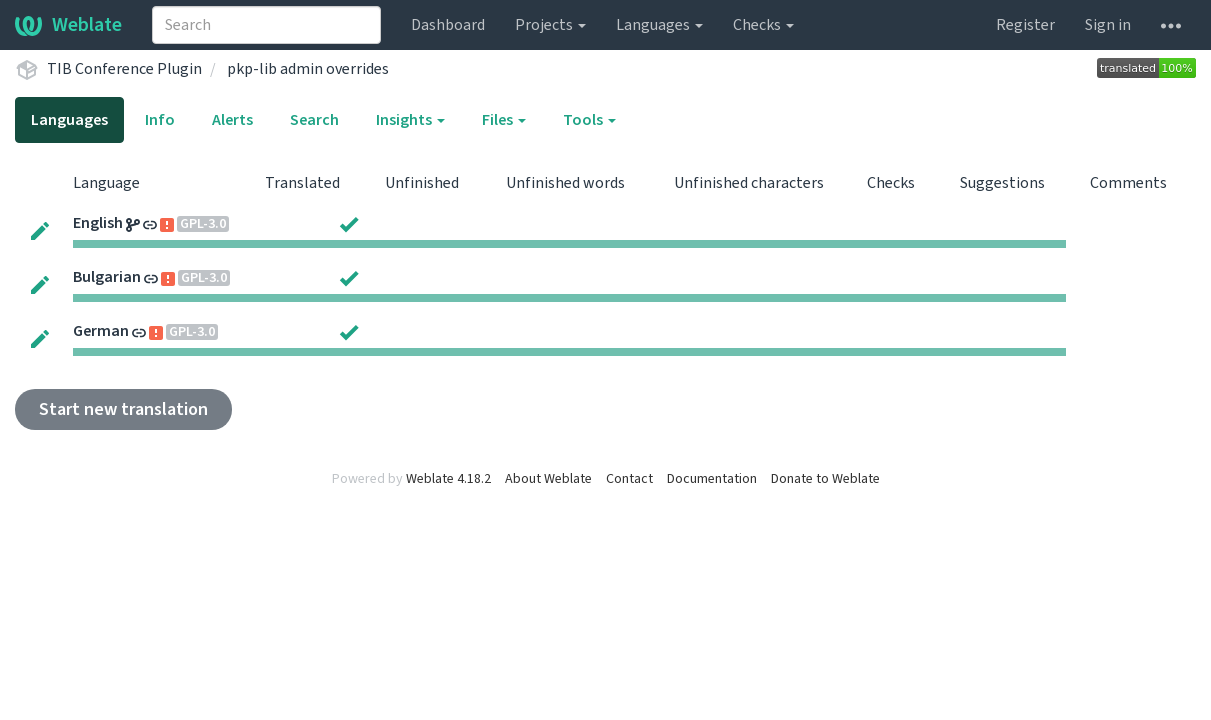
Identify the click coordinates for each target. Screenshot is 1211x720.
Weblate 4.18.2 (448, 479)
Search (314, 120)
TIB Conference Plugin (124, 69)
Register (1025, 25)
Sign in (1108, 25)
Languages (659, 25)
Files (504, 120)
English (98, 223)
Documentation (712, 479)
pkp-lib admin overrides (308, 69)
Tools (589, 120)
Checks (763, 25)
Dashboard (448, 25)
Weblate (68, 25)
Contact (629, 479)
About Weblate (548, 479)
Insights (410, 120)
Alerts (232, 120)
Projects (550, 25)
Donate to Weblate (825, 479)
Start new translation (123, 409)
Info (160, 120)
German (101, 331)
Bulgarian (107, 277)
